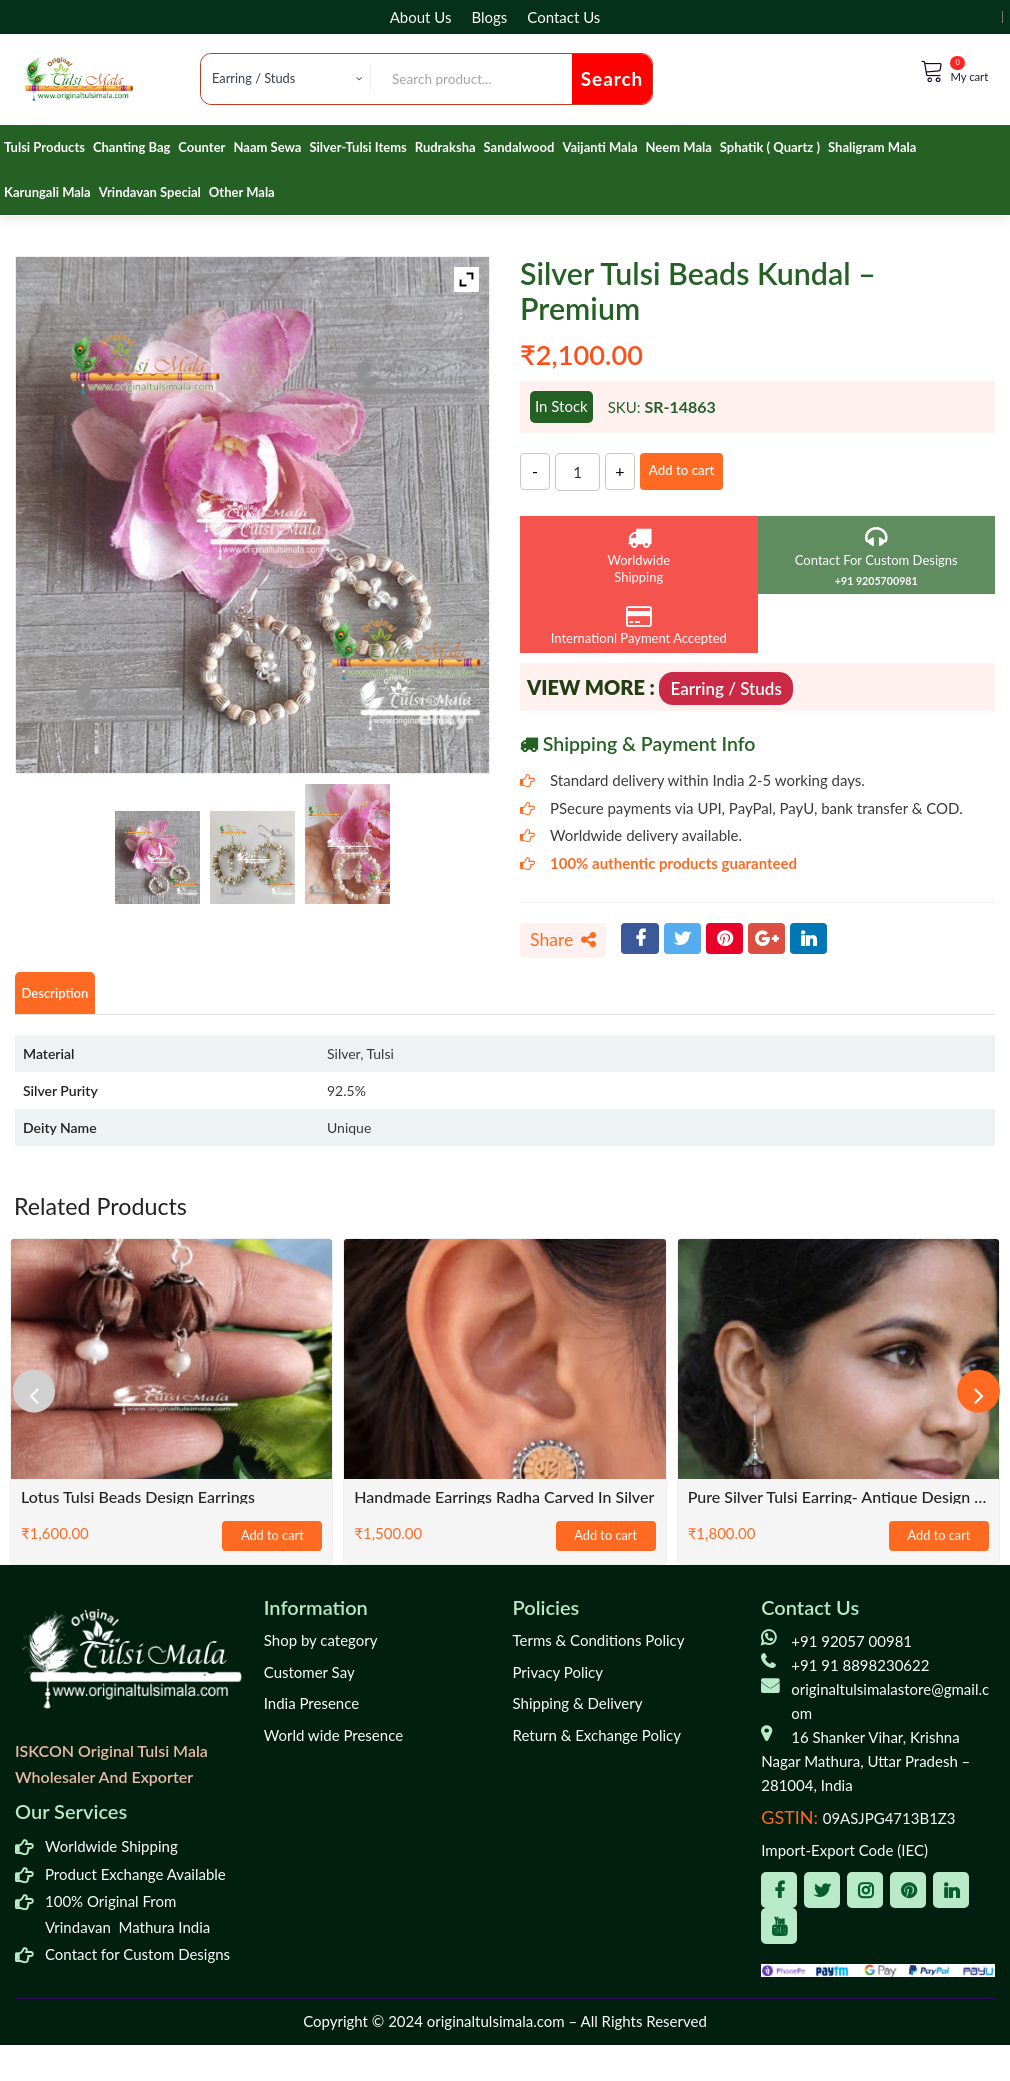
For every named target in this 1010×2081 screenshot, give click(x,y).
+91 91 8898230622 (860, 1671)
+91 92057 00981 (851, 1647)
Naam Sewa (267, 147)
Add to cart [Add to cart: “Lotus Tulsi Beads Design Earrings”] (272, 1543)
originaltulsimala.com (496, 2027)
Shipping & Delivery (578, 1709)
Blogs (489, 17)
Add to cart (702, 471)
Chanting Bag (131, 147)
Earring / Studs (725, 688)
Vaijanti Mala (599, 147)
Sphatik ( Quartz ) (770, 147)
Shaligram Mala (872, 147)
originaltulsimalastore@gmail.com (890, 1707)
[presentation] (45, 1397)
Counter (201, 147)
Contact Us (563, 17)
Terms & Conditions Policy (599, 1646)
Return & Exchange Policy (597, 1741)
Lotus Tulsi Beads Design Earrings (138, 1502)
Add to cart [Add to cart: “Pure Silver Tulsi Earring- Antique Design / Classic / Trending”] (939, 1543)
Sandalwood (519, 147)
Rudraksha (445, 147)
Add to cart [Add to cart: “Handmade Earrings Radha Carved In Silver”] (606, 1543)
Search (612, 78)
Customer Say (309, 1678)
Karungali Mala (47, 192)
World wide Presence (333, 1741)
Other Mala (242, 192)
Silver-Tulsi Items (357, 147)
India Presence (311, 1709)
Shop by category (321, 1646)
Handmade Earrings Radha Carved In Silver (504, 1502)
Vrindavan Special (150, 192)
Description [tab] (67, 997)
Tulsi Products (44, 147)
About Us (421, 17)
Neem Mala (679, 147)
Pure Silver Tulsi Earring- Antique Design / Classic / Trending (838, 1502)
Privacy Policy (558, 1678)
